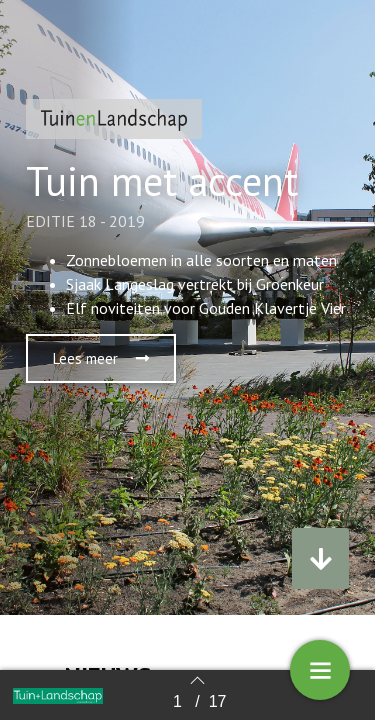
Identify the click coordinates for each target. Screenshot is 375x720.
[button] (101, 358)
